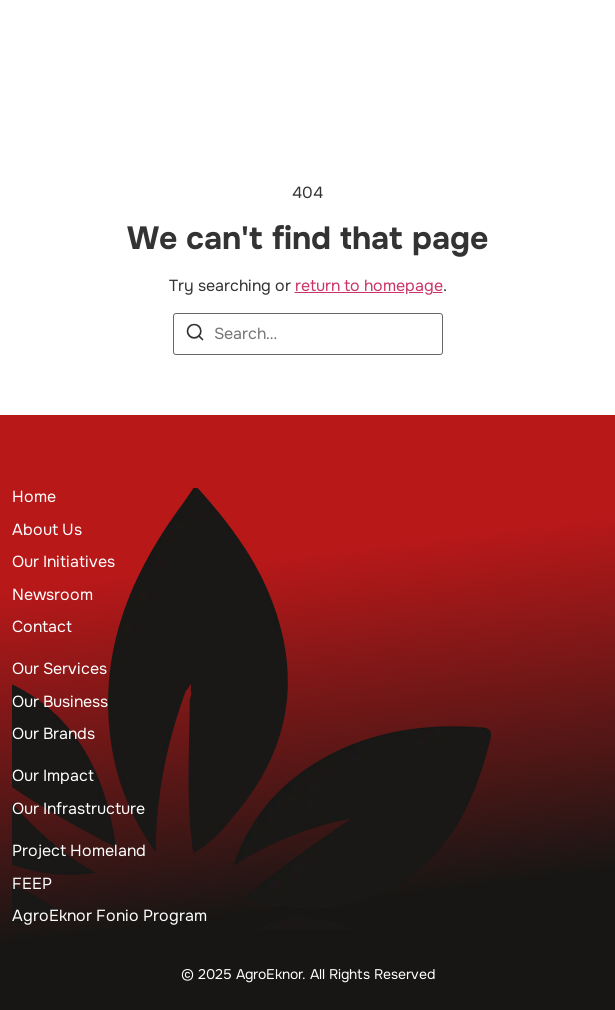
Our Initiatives (63, 561)
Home (34, 496)
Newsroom (52, 594)
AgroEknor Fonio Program (109, 915)
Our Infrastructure (78, 808)
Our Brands (53, 733)
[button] (587, 46)
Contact (42, 626)
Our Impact (53, 775)
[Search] (195, 335)
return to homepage (369, 285)
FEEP (32, 883)
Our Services (59, 668)
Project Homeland (79, 850)
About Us (47, 529)
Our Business (60, 701)
